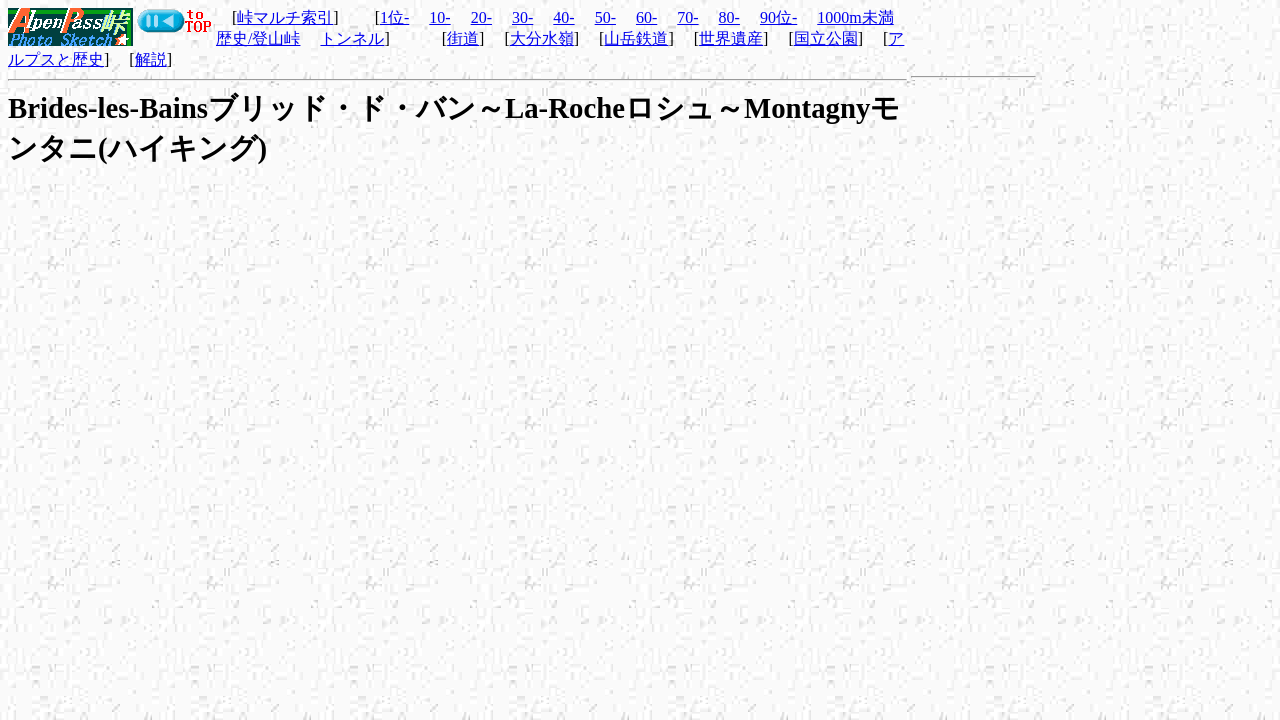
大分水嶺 (542, 38)
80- (729, 17)
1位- (394, 17)
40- (563, 17)
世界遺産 (731, 38)
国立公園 (826, 38)
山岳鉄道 (636, 38)
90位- (778, 17)
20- (481, 17)
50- (605, 17)
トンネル (352, 38)
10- (439, 17)
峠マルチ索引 (285, 17)
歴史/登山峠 (258, 38)
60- (646, 17)
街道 (463, 38)
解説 (151, 59)
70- (687, 17)
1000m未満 (855, 17)
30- (522, 17)
